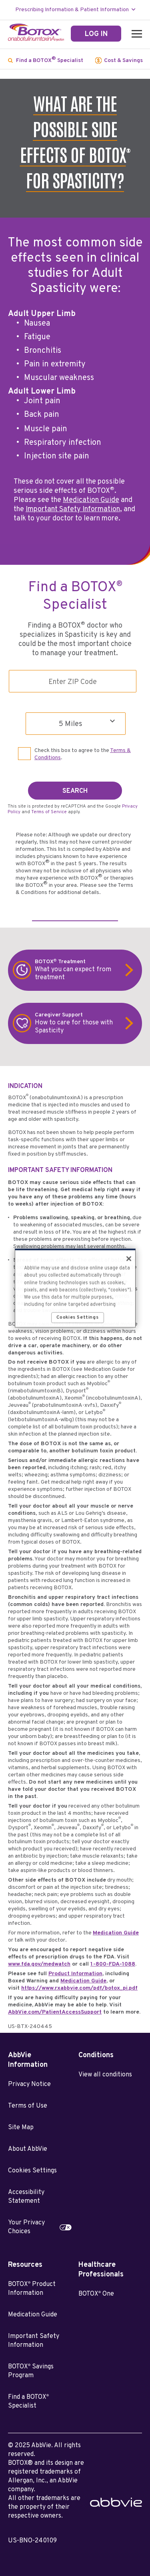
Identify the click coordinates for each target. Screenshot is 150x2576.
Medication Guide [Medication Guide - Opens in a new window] (32, 2315)
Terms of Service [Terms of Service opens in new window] (49, 812)
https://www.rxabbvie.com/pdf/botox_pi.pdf (79, 1988)
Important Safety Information (73, 509)
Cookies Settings (32, 2171)
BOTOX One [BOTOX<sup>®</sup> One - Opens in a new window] (96, 2294)
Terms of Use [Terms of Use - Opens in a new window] (27, 2106)
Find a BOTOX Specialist (28, 2401)
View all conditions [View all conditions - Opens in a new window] (105, 2075)
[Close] (129, 1259)
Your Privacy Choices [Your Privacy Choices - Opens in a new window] (26, 2227)
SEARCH (75, 791)
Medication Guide (91, 500)
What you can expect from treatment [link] (79, 970)
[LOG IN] (96, 34)
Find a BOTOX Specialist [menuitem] (49, 59)
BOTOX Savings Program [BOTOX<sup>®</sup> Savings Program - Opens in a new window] (31, 2371)
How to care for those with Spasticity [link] (79, 1023)
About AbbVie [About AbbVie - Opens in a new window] (27, 2149)
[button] (135, 34)
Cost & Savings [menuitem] (123, 60)
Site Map (21, 2128)
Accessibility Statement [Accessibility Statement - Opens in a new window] (26, 2196)
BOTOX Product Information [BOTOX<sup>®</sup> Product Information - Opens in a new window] (32, 2288)
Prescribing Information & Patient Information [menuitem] (72, 9)
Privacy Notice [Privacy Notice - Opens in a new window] (29, 2084)
